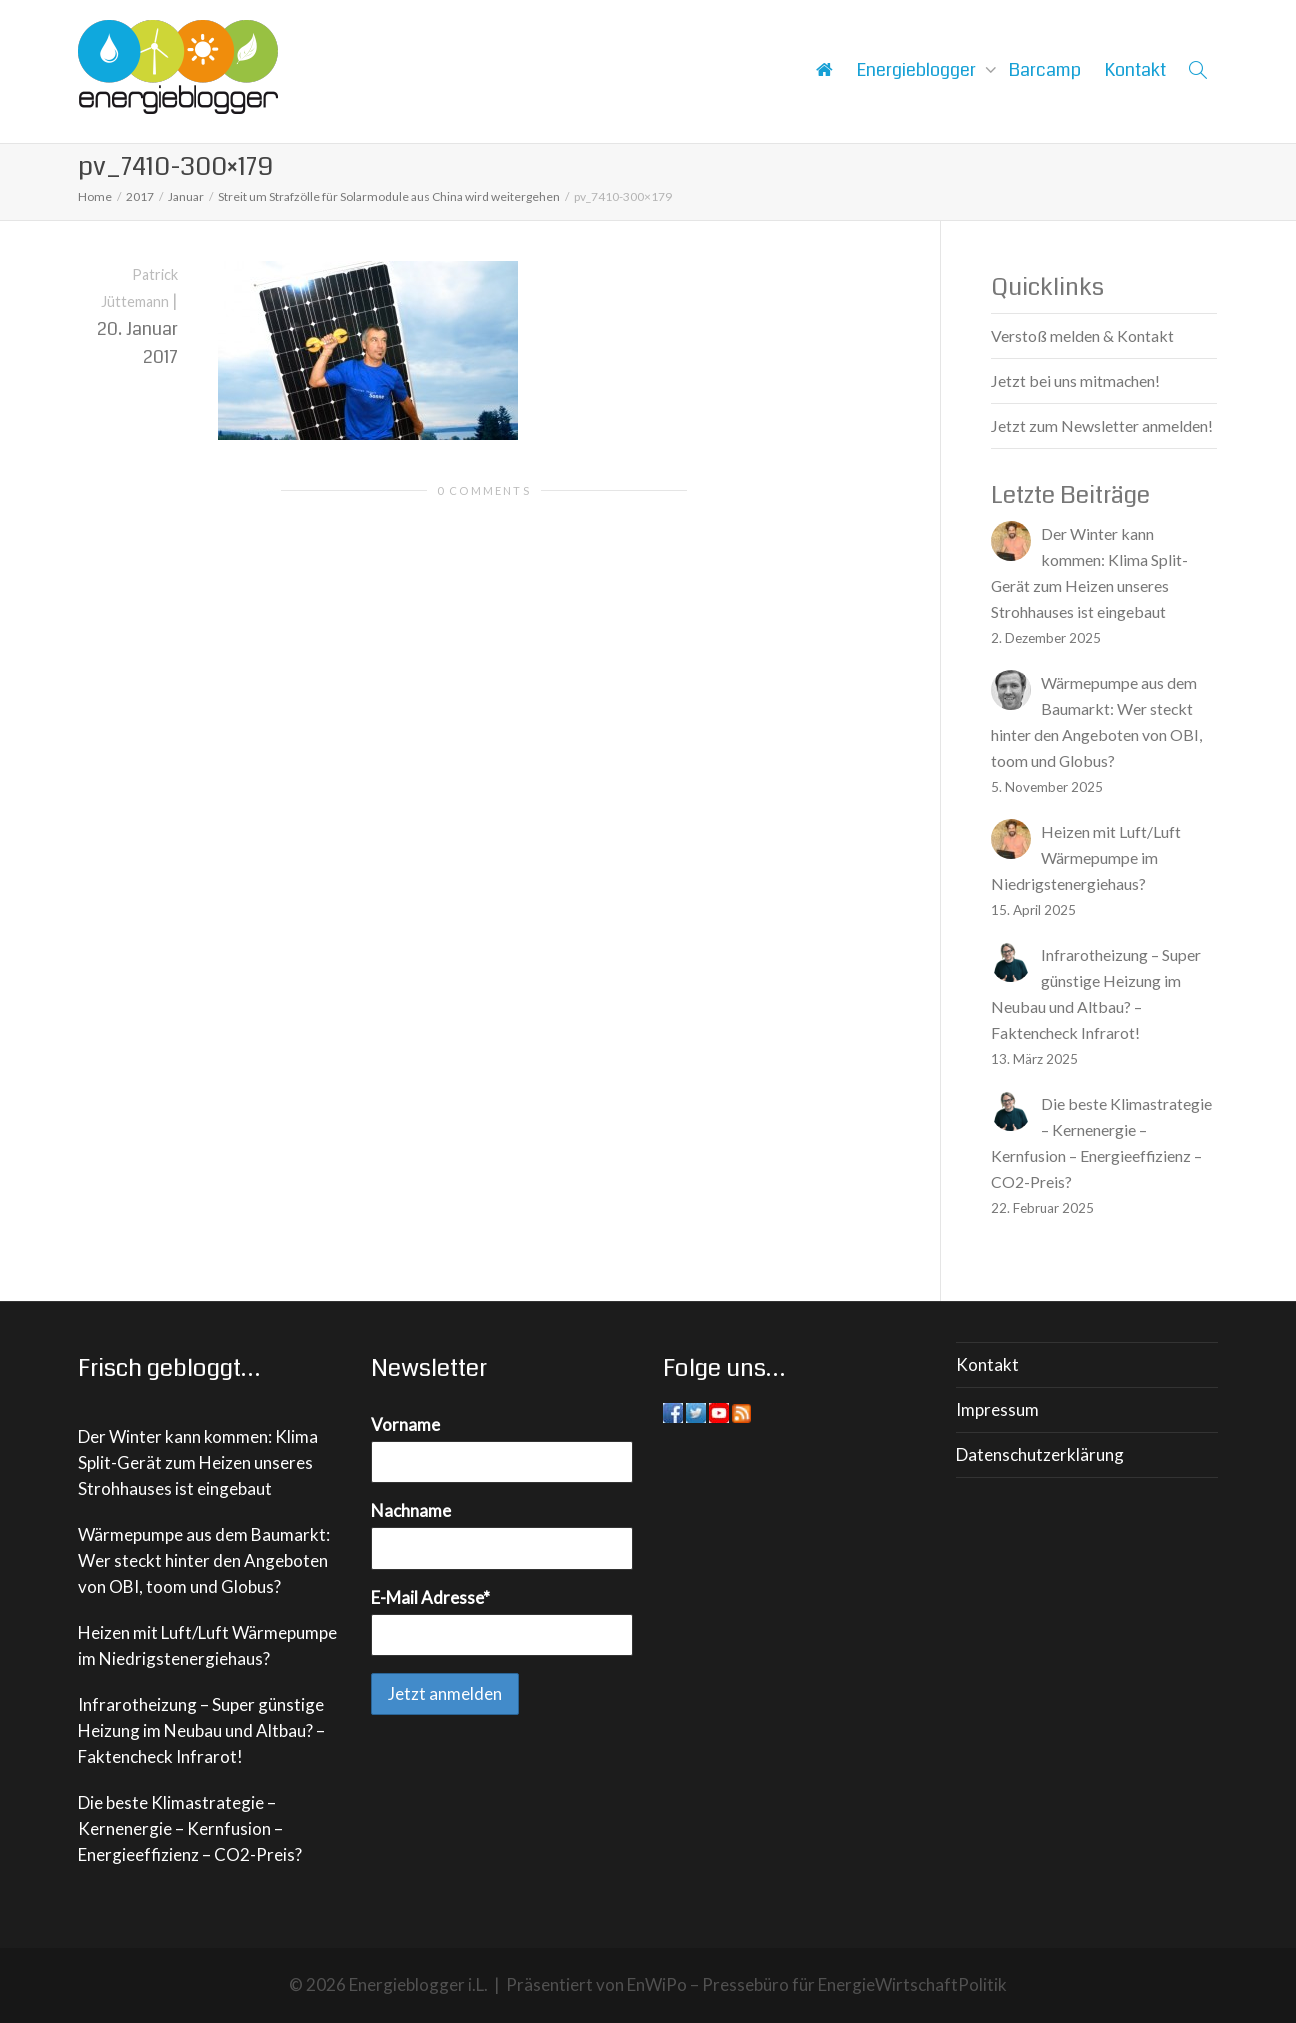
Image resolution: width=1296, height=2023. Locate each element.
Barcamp (1045, 70)
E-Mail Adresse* (430, 1597)
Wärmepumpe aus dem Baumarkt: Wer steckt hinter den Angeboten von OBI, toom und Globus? (204, 1560)
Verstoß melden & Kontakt (1082, 335)
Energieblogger (918, 70)
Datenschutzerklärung (1040, 1454)
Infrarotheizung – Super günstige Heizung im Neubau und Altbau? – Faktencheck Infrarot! (201, 1730)
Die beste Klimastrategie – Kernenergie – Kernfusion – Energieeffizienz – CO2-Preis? (190, 1828)
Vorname (405, 1424)
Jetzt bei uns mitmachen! (1075, 380)
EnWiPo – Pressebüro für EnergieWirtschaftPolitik (817, 1984)
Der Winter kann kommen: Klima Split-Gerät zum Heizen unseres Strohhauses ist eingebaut (198, 1462)
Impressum (997, 1409)
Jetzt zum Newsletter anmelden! (1102, 425)
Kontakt (1135, 70)
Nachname (411, 1510)
